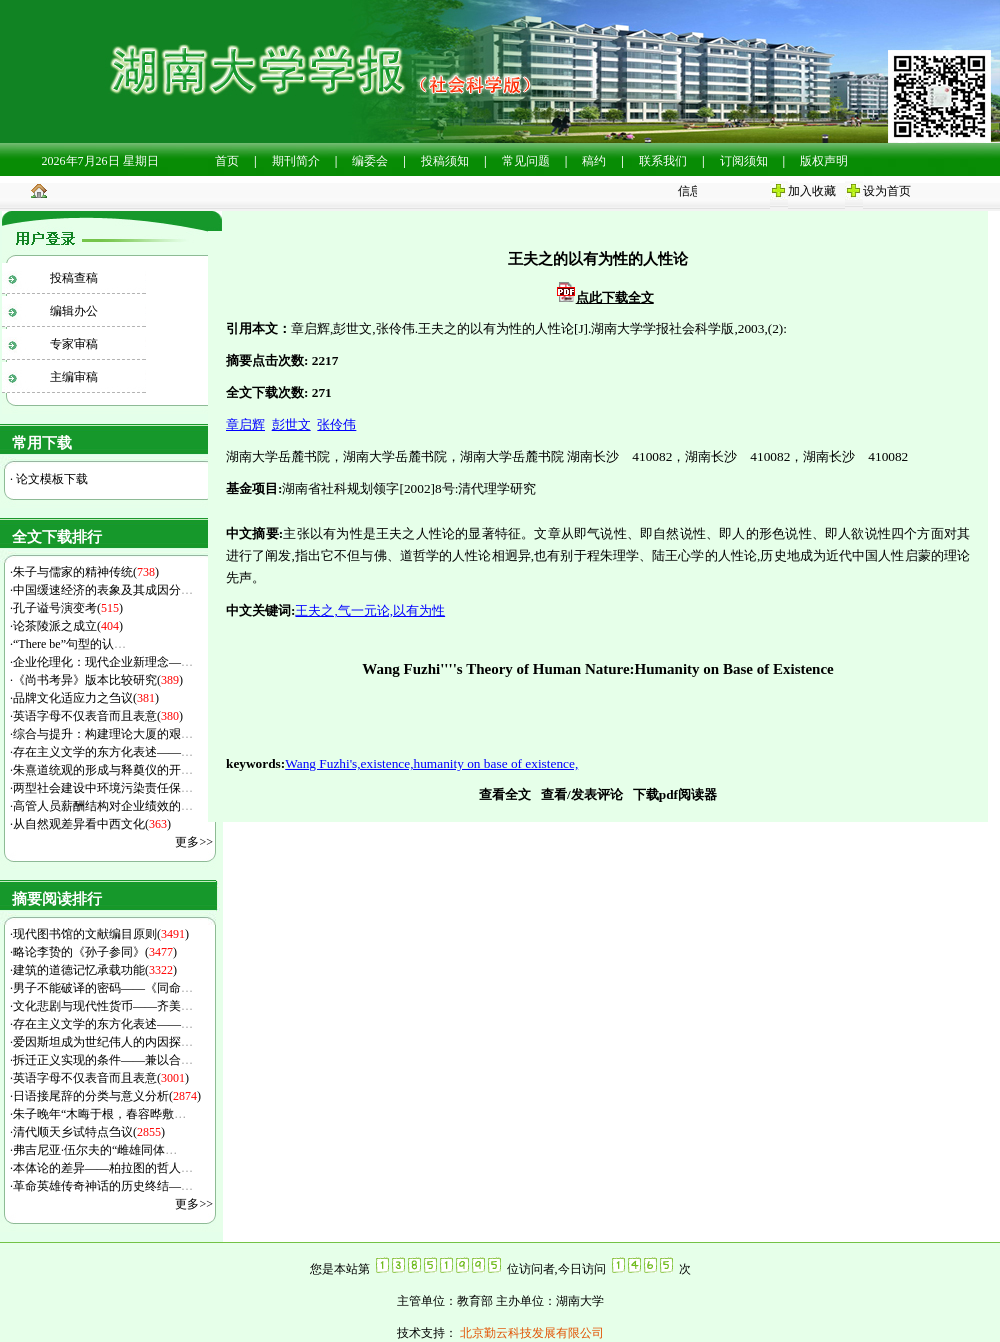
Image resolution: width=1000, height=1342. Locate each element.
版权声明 (824, 161)
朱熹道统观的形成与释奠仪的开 (103, 770)
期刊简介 (296, 161)
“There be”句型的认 (69, 644)
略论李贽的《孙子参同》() (95, 952)
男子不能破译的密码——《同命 (103, 988)
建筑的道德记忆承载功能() (95, 970)
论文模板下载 (50, 479)
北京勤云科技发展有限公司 (530, 1333)
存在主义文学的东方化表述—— (103, 752)
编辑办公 (74, 311)
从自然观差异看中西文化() (92, 824)
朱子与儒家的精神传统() (86, 572)
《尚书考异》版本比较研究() (98, 680)
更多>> (194, 842)
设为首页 (887, 191)
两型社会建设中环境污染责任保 (103, 788)
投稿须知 (445, 161)
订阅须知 (744, 161)
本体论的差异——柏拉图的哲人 (103, 1168)
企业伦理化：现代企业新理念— (103, 662)
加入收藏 (812, 191)
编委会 (370, 161)
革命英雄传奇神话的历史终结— (103, 1186)
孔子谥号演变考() (68, 608)
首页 (227, 161)
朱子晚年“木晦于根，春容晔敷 (99, 1114)
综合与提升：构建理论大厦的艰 (103, 734)
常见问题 (526, 161)
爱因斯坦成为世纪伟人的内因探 (103, 1042)
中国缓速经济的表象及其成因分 (103, 590)
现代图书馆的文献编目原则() (101, 934)
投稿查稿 (74, 278)
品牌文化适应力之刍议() (86, 698)
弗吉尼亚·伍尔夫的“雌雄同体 (95, 1150)
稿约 (594, 161)
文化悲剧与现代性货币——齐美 (103, 1006)
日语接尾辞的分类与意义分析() (107, 1096)
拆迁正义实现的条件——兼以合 (103, 1060)
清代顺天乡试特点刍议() (89, 1132)
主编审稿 (74, 377)
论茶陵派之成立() (68, 626)
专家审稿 (74, 344)
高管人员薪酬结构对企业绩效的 (103, 806)
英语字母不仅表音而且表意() (98, 716)
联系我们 (663, 161)
